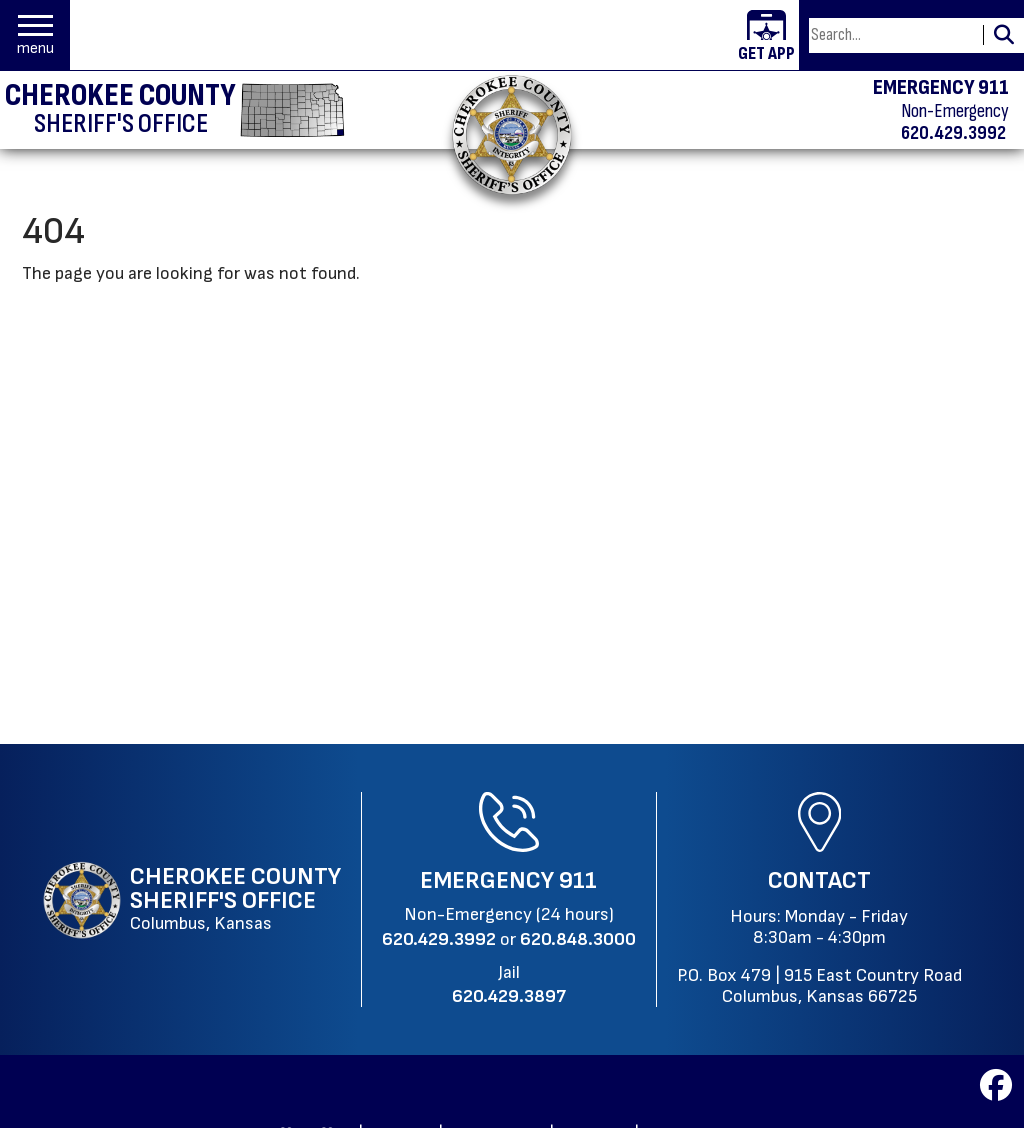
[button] (35, 35)
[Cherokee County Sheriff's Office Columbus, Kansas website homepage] (191, 900)
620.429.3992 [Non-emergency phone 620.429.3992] (953, 133)
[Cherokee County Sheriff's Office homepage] (175, 110)
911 (578, 880)
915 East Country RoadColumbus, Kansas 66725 (842, 986)
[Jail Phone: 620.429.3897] (509, 996)
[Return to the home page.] (512, 134)
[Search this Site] (893, 35)
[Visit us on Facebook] (996, 1091)
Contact (819, 880)
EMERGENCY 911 (941, 88)
